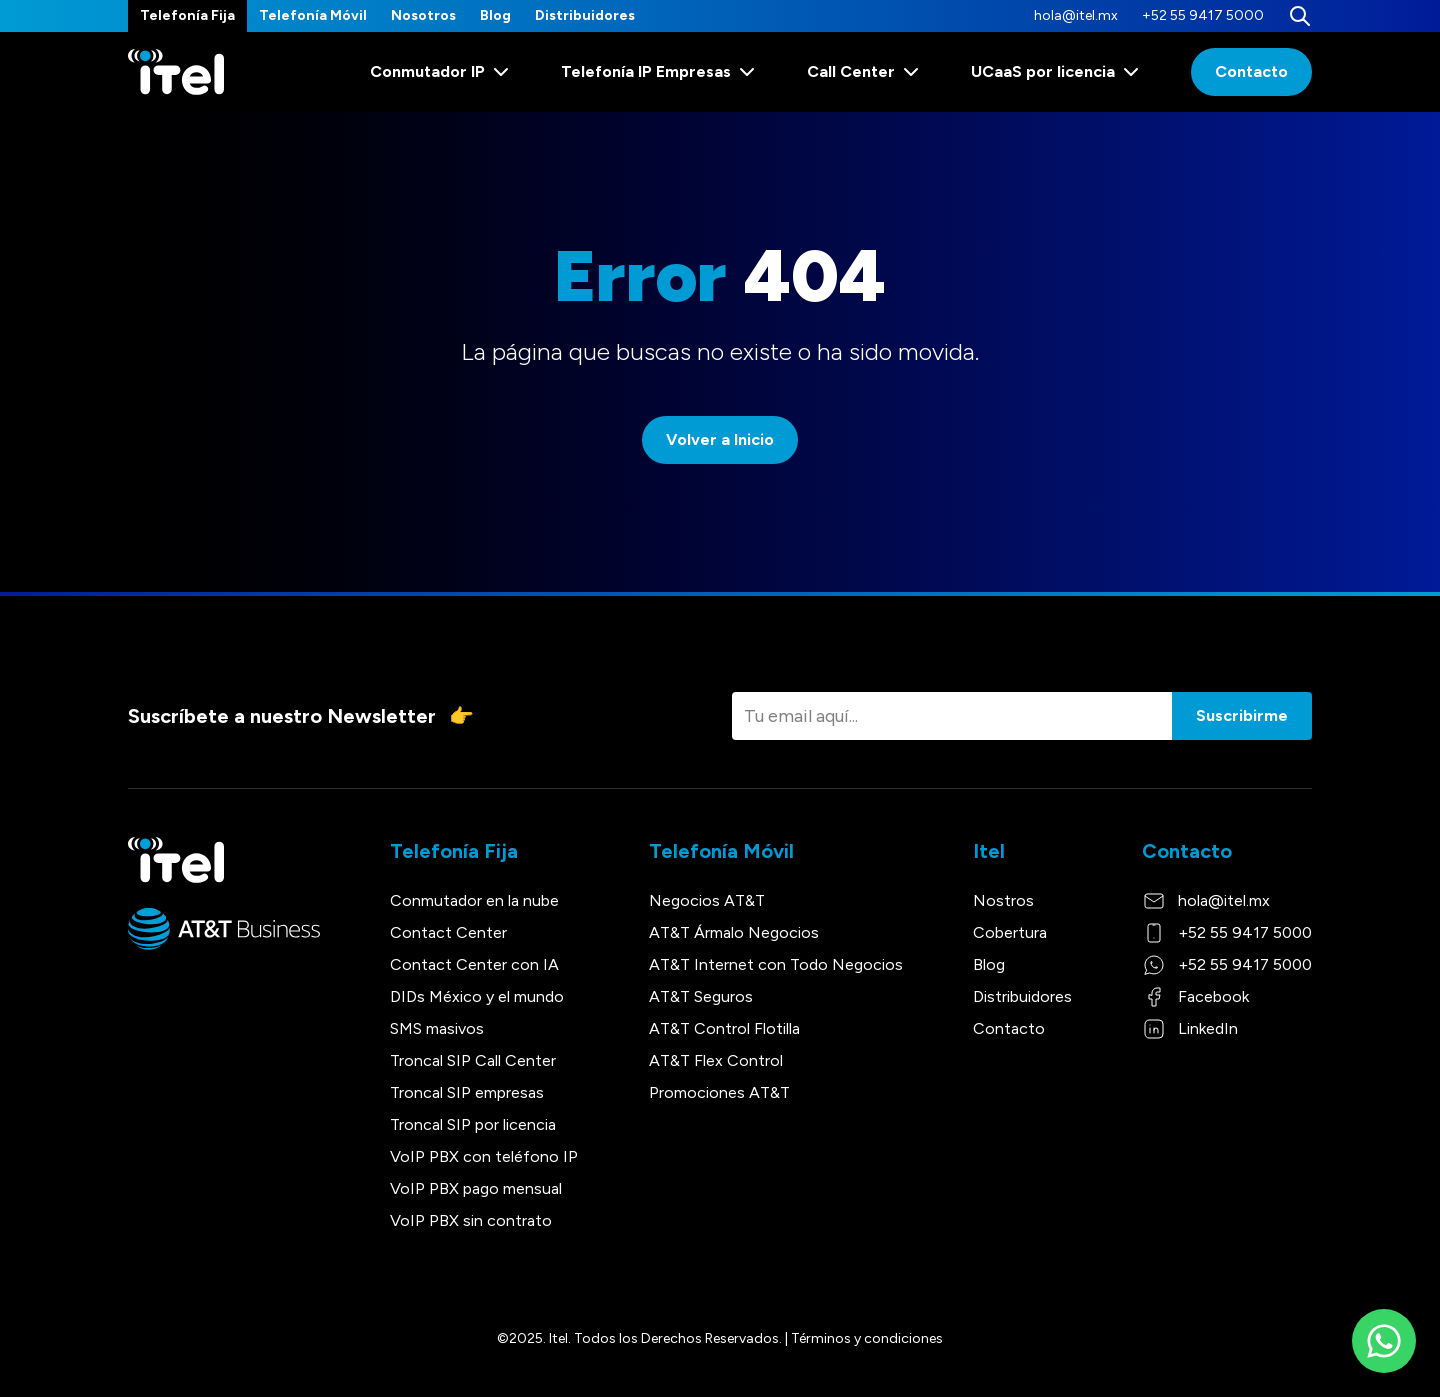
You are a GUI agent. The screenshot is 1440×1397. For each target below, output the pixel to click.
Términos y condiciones (867, 1338)
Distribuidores (585, 15)
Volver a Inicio (720, 439)
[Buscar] (1300, 16)
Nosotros (423, 15)
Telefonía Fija (187, 15)
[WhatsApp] (1384, 1341)
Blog (495, 15)
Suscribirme (1242, 715)
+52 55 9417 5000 (1203, 15)
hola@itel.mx (1076, 15)
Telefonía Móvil (313, 15)
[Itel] (176, 72)
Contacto (1251, 71)
